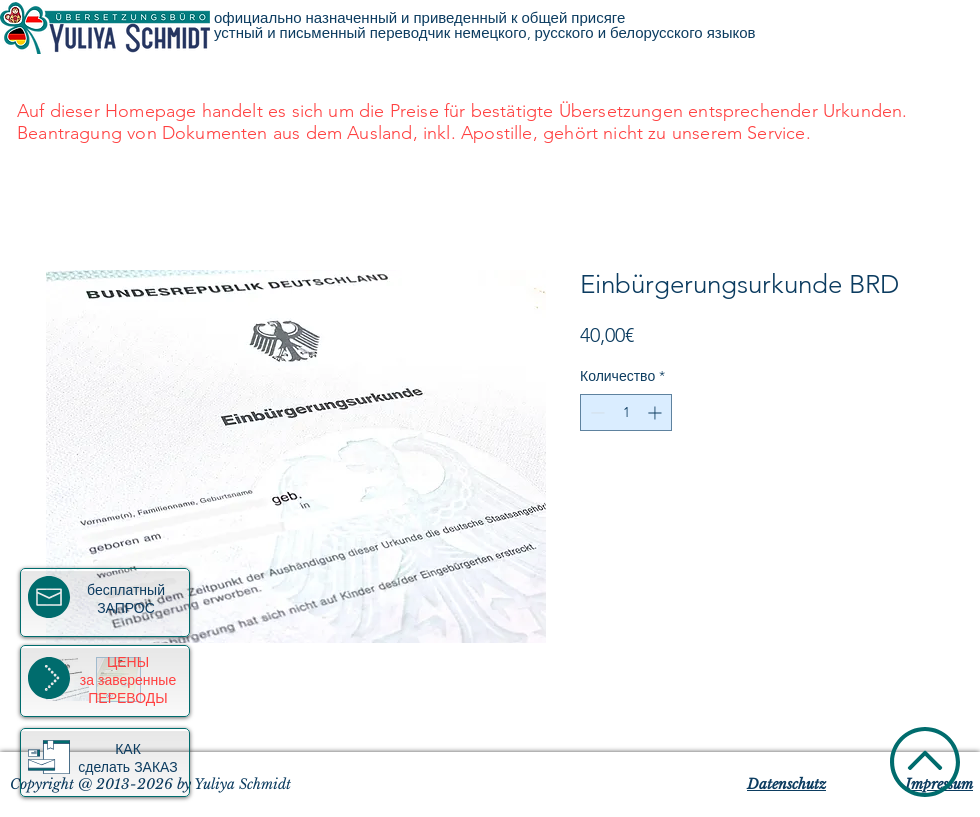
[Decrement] (595, 412)
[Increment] (656, 412)
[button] (49, 757)
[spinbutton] (626, 412)
